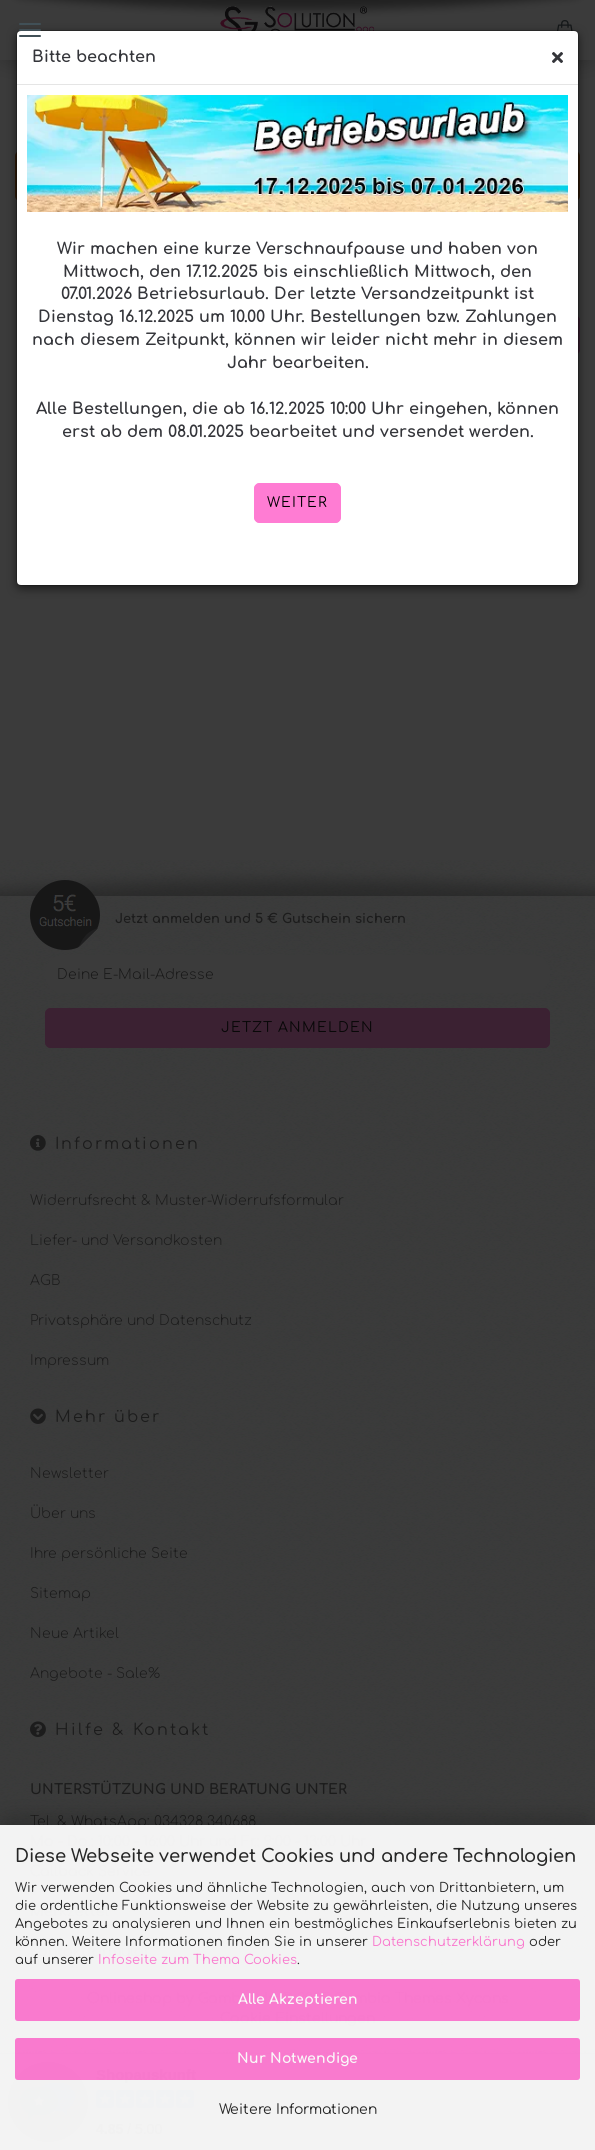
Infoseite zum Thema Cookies (197, 1960)
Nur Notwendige (297, 2058)
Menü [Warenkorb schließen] (30, 30)
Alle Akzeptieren (298, 1999)
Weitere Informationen (298, 2109)
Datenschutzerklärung (448, 1942)
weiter (297, 502)
